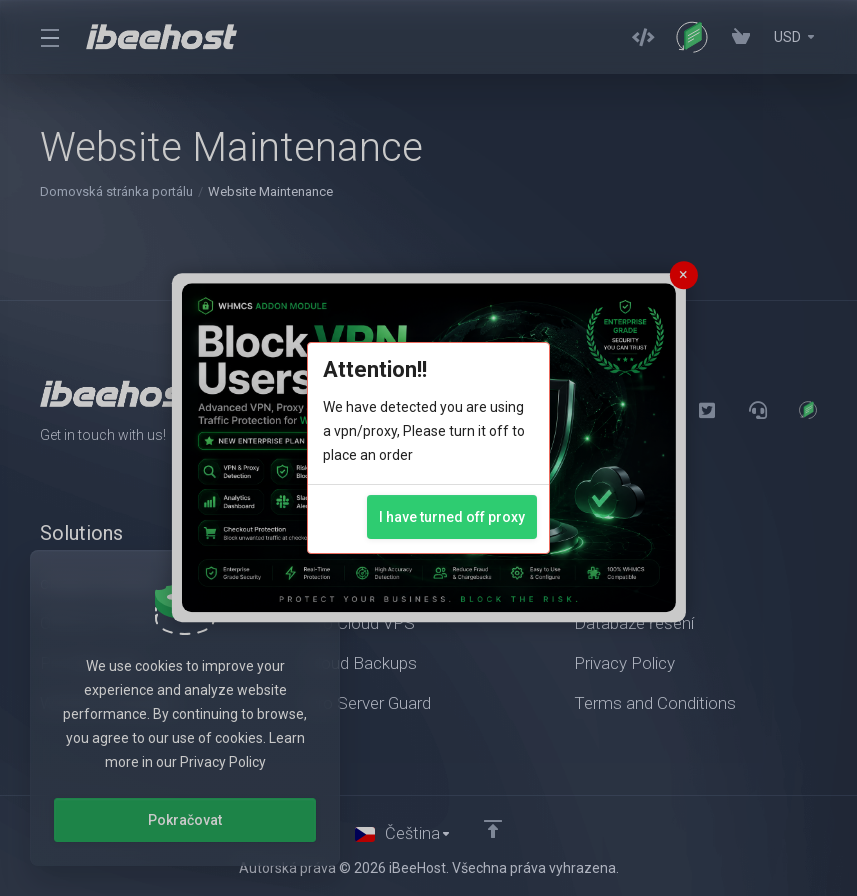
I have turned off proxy (452, 517)
